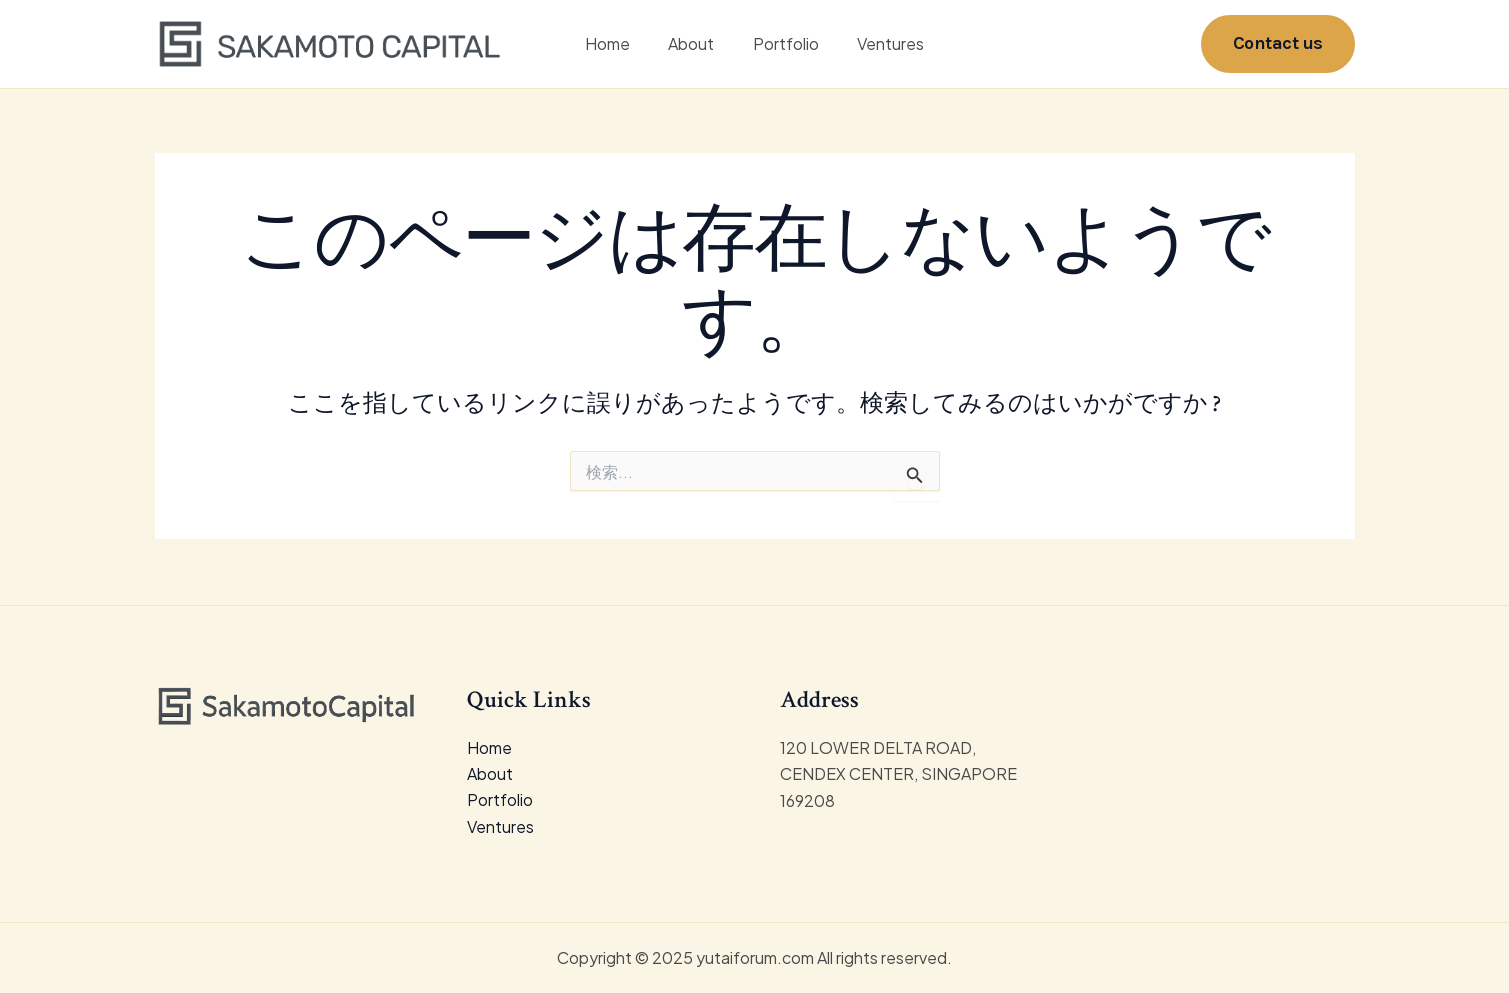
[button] (1278, 44)
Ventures (881, 44)
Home (617, 44)
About (695, 44)
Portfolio (783, 44)
